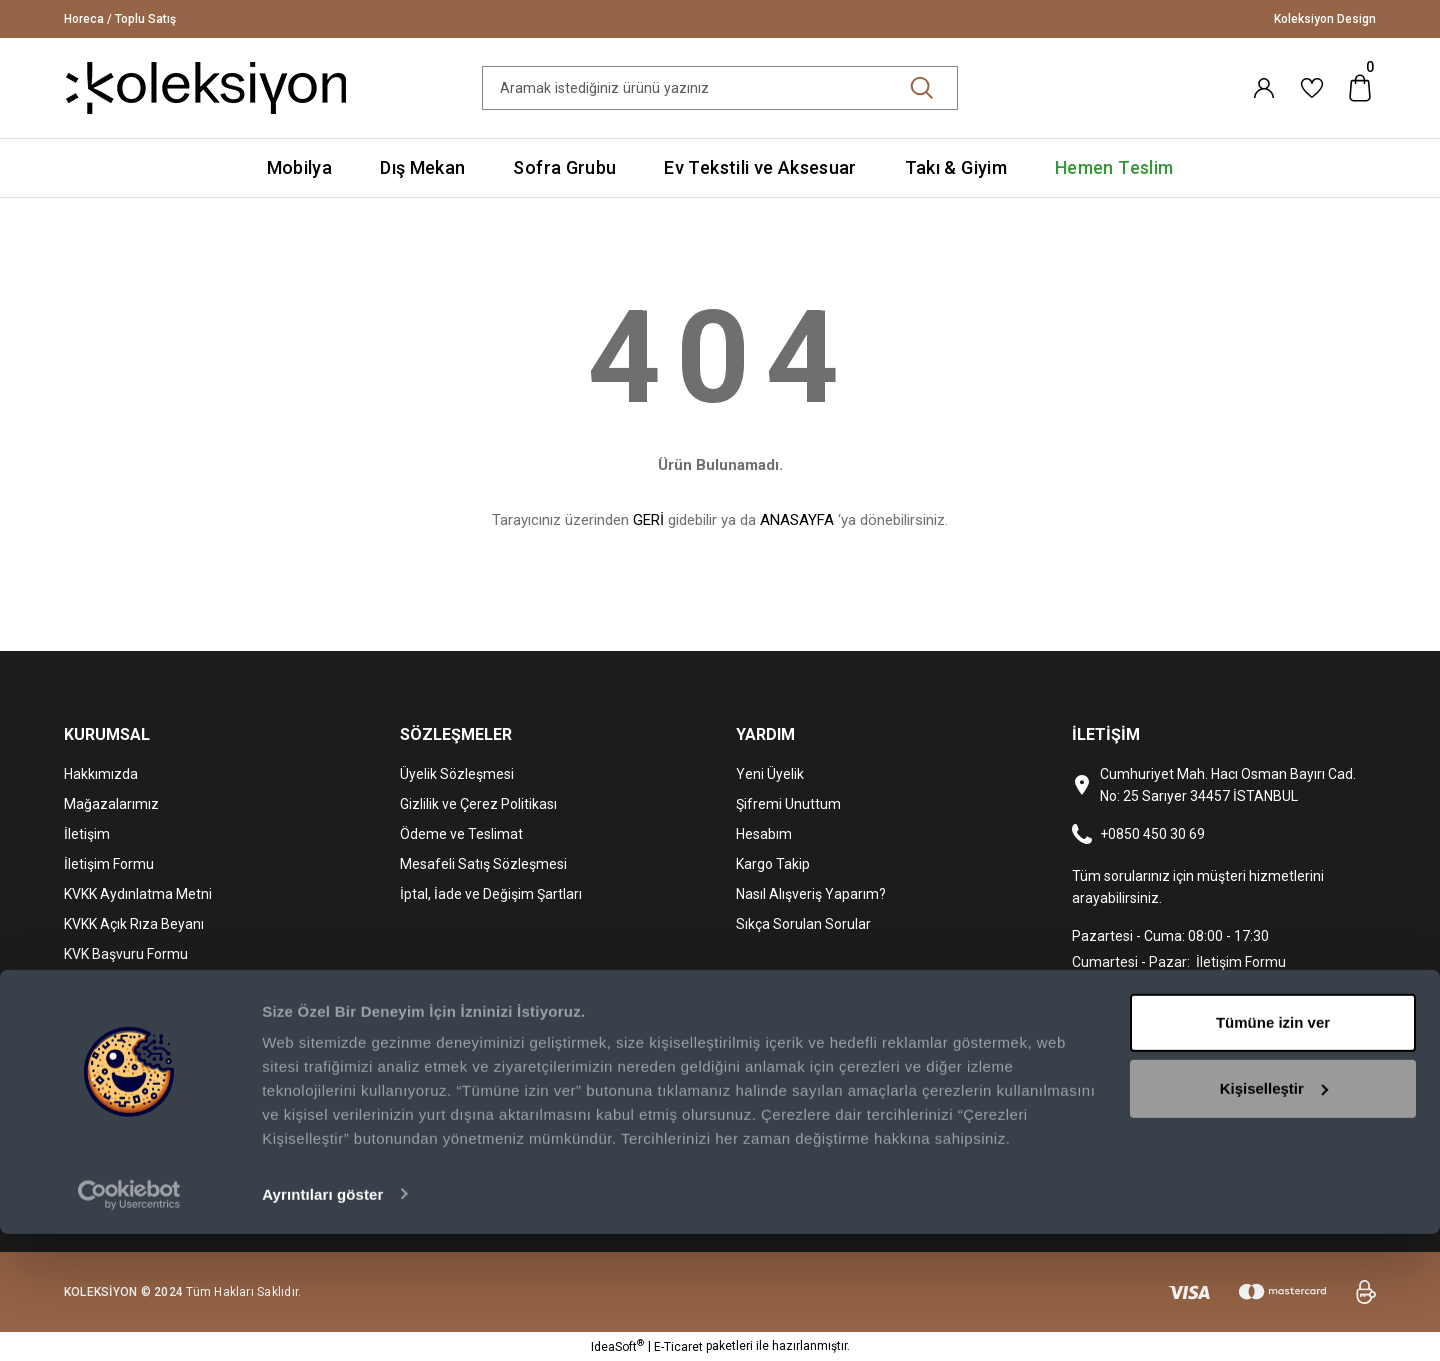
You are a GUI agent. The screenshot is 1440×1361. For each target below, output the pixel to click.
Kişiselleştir (1274, 1215)
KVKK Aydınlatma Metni (138, 894)
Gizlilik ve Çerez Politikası (478, 804)
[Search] (720, 88)
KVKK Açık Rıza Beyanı (134, 924)
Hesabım (764, 834)
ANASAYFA (797, 520)
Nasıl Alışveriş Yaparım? (811, 894)
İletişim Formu (109, 864)
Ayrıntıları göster (322, 1321)
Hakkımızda (101, 774)
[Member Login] (1264, 88)
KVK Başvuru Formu (126, 954)
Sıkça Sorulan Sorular (803, 924)
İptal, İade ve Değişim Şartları (491, 894)
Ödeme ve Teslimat (461, 834)
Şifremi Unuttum (788, 804)
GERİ (648, 520)
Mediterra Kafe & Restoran (148, 984)
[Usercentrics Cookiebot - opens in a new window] (129, 1322)
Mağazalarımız (111, 804)
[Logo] (206, 87)
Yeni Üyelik (770, 774)
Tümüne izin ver (1273, 1150)
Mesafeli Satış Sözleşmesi (483, 864)
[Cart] (1360, 88)
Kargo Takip (773, 864)
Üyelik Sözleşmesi (457, 774)
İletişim (87, 834)
